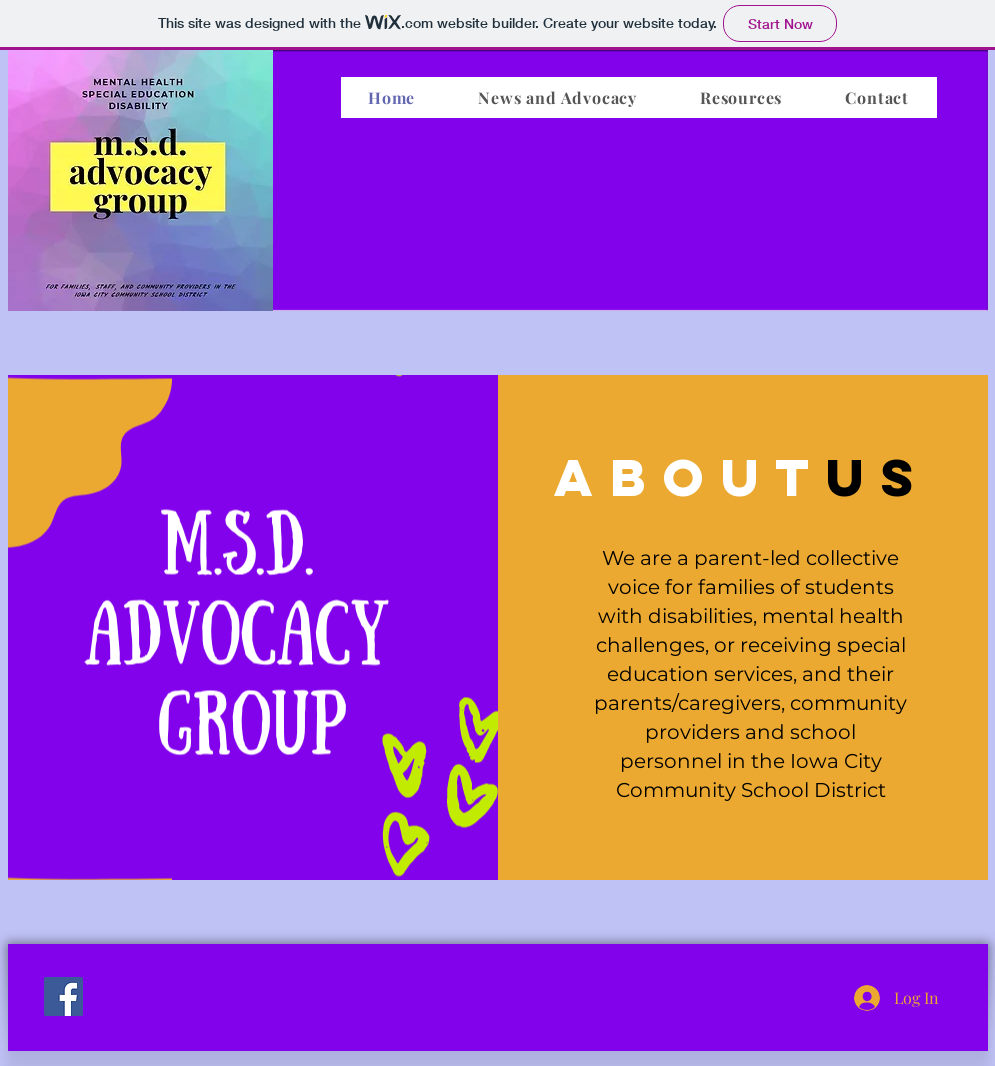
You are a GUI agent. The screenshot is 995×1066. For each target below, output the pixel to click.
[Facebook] (63, 996)
